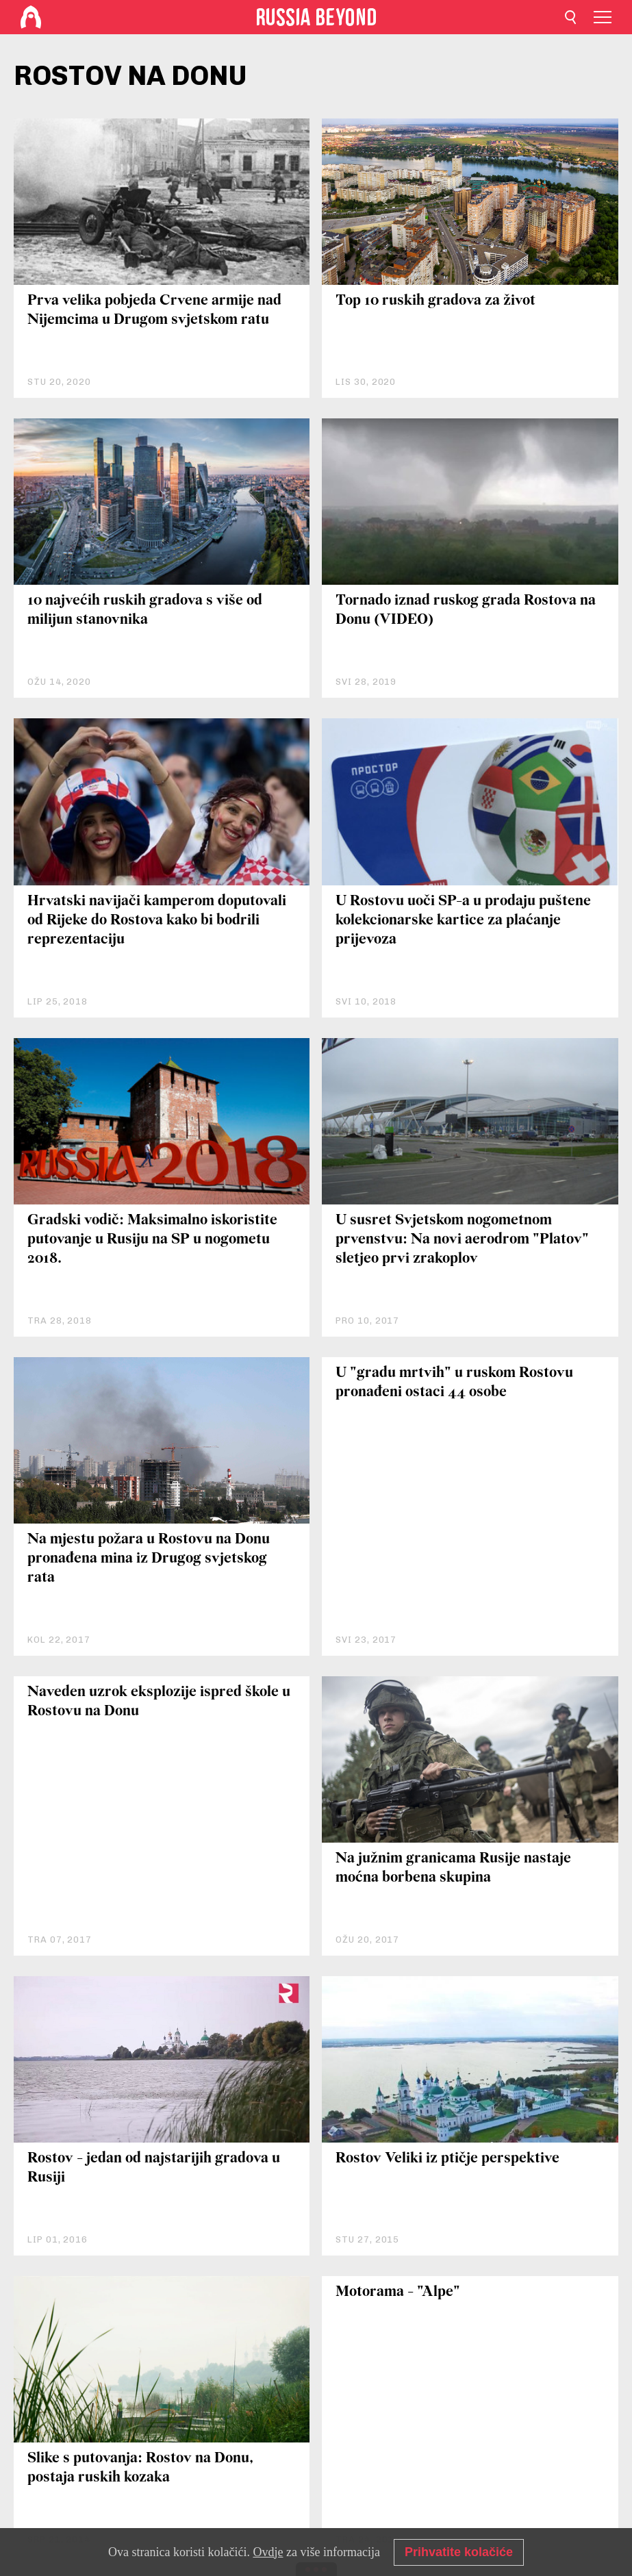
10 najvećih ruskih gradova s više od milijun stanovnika (144, 610)
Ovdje (268, 2552)
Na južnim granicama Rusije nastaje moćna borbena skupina (453, 1868)
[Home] (31, 17)
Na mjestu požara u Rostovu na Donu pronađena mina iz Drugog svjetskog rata (148, 1559)
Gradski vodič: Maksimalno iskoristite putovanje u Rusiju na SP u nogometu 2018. (152, 1240)
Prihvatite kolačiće (459, 2552)
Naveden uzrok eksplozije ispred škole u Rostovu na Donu (158, 1701)
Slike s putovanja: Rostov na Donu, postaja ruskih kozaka (140, 2468)
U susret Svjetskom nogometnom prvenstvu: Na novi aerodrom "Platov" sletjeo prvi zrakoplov (462, 1240)
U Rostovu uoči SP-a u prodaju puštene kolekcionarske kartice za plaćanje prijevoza (463, 921)
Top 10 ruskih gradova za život (435, 301)
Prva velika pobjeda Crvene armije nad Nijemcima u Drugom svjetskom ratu (154, 310)
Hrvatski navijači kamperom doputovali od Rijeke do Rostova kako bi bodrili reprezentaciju (156, 921)
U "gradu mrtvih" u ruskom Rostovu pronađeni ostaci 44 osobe (454, 1382)
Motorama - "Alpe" (398, 2292)
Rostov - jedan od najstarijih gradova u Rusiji (153, 2168)
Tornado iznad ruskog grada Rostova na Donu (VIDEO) (466, 610)
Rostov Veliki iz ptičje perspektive (447, 2159)
